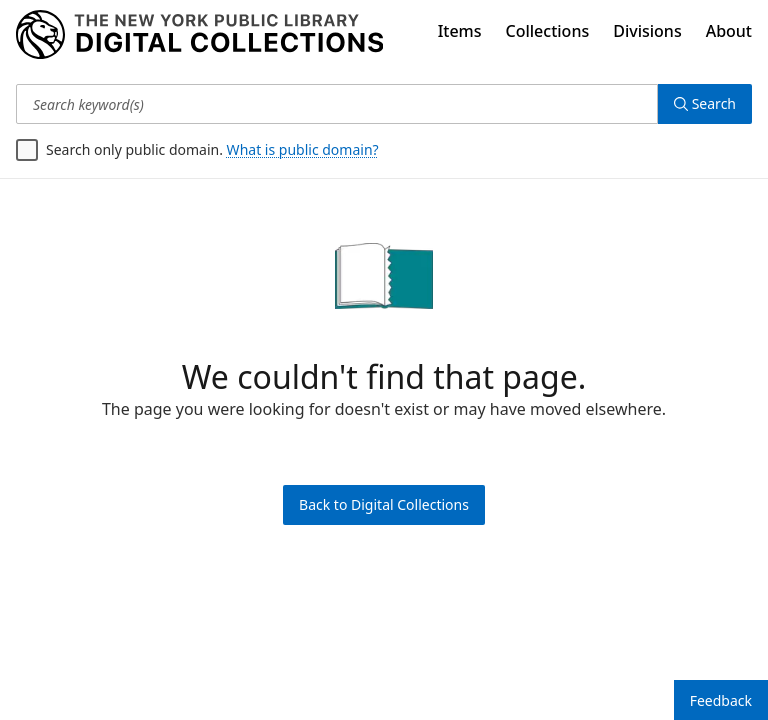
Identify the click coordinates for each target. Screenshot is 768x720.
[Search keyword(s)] (337, 104)
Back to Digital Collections (384, 504)
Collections (548, 31)
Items (460, 31)
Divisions (647, 31)
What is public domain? (303, 149)
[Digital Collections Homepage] (199, 35)
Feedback (721, 700)
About (729, 31)
